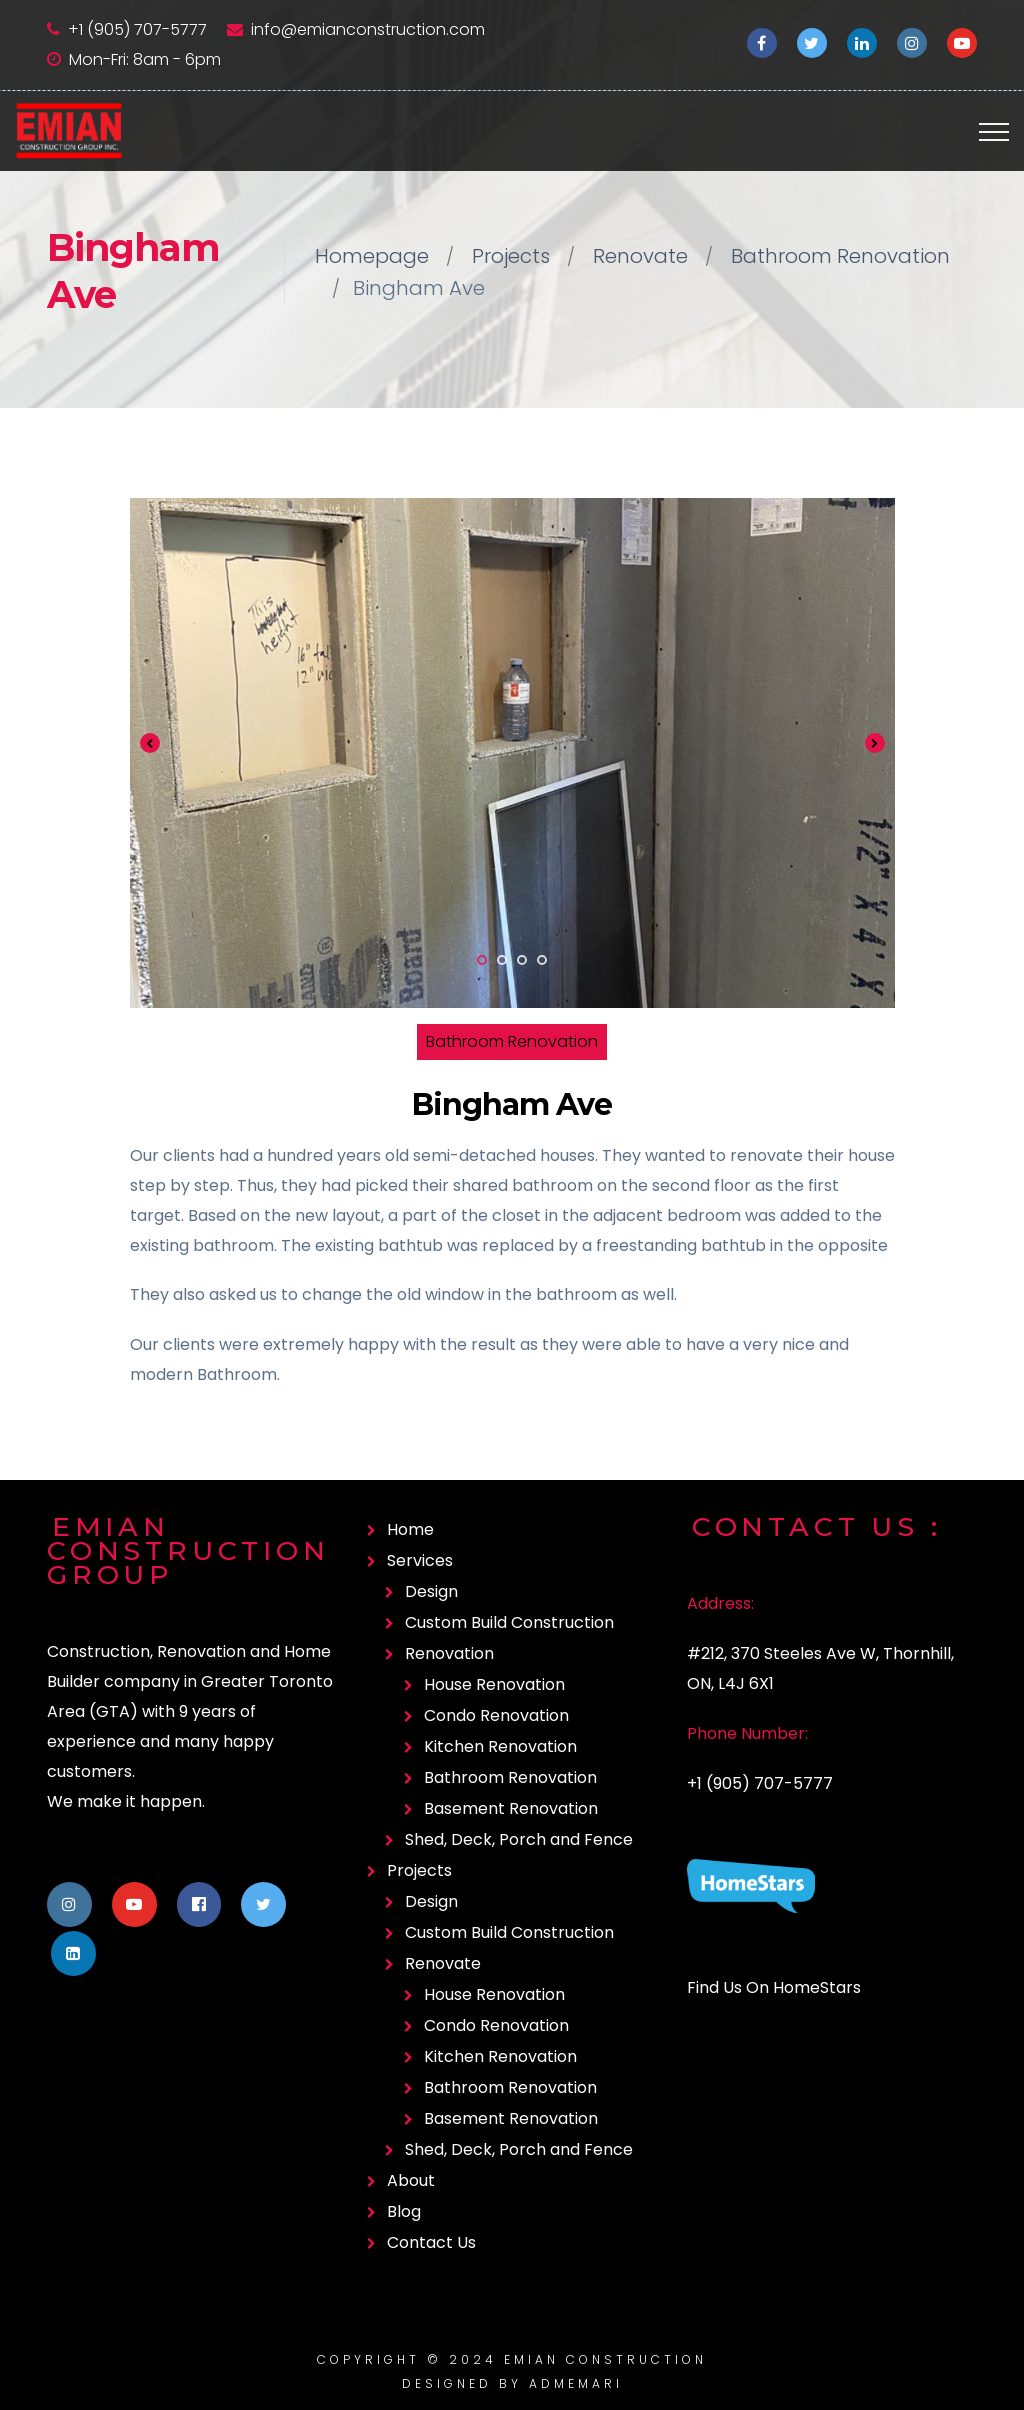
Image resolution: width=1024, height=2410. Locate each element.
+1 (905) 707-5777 (137, 29)
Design (431, 1591)
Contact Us (431, 2242)
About (411, 2180)
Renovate (640, 256)
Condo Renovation (496, 1715)
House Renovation (494, 1684)
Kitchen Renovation (500, 1746)
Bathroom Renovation (840, 256)
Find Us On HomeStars (774, 1987)
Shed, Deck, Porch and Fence (519, 1839)
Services (420, 1560)
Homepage (372, 256)
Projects (511, 256)
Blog (404, 2211)
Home (410, 1529)
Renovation (449, 1653)
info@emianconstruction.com (368, 29)
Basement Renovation (511, 1808)
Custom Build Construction (509, 1622)
